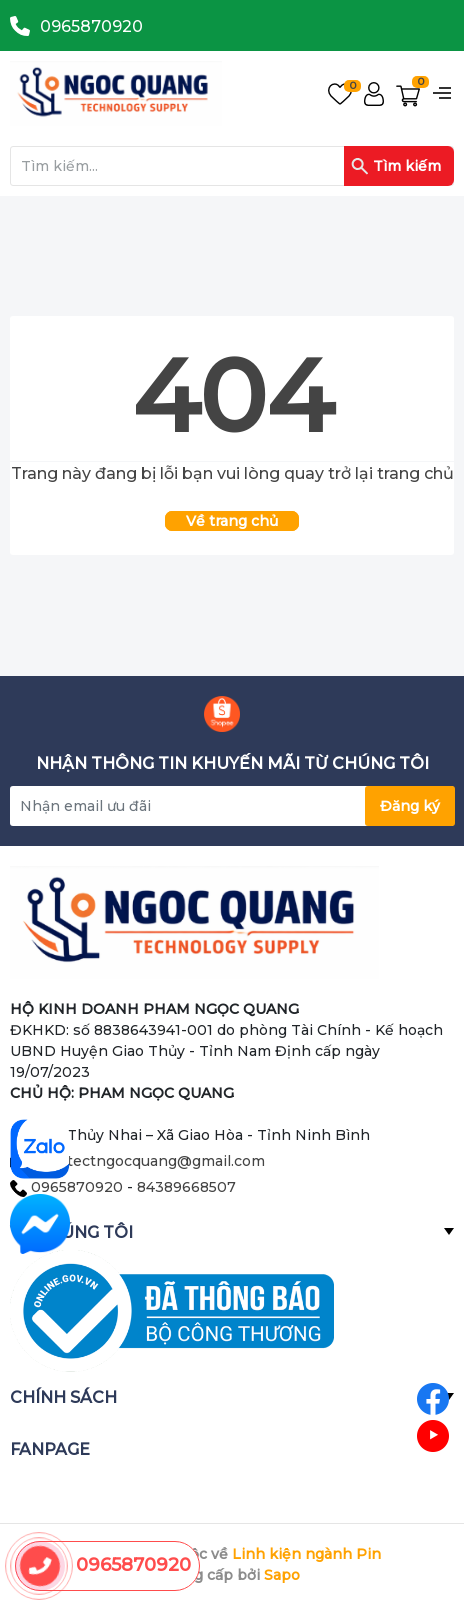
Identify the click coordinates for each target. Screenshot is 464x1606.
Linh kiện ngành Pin (306, 1554)
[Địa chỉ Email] (232, 806)
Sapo (282, 1575)
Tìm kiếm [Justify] (396, 166)
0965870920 (91, 26)
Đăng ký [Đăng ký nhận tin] (410, 806)
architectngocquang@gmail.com (148, 1161)
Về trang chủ (232, 521)
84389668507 (186, 1187)
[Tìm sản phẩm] (232, 166)
